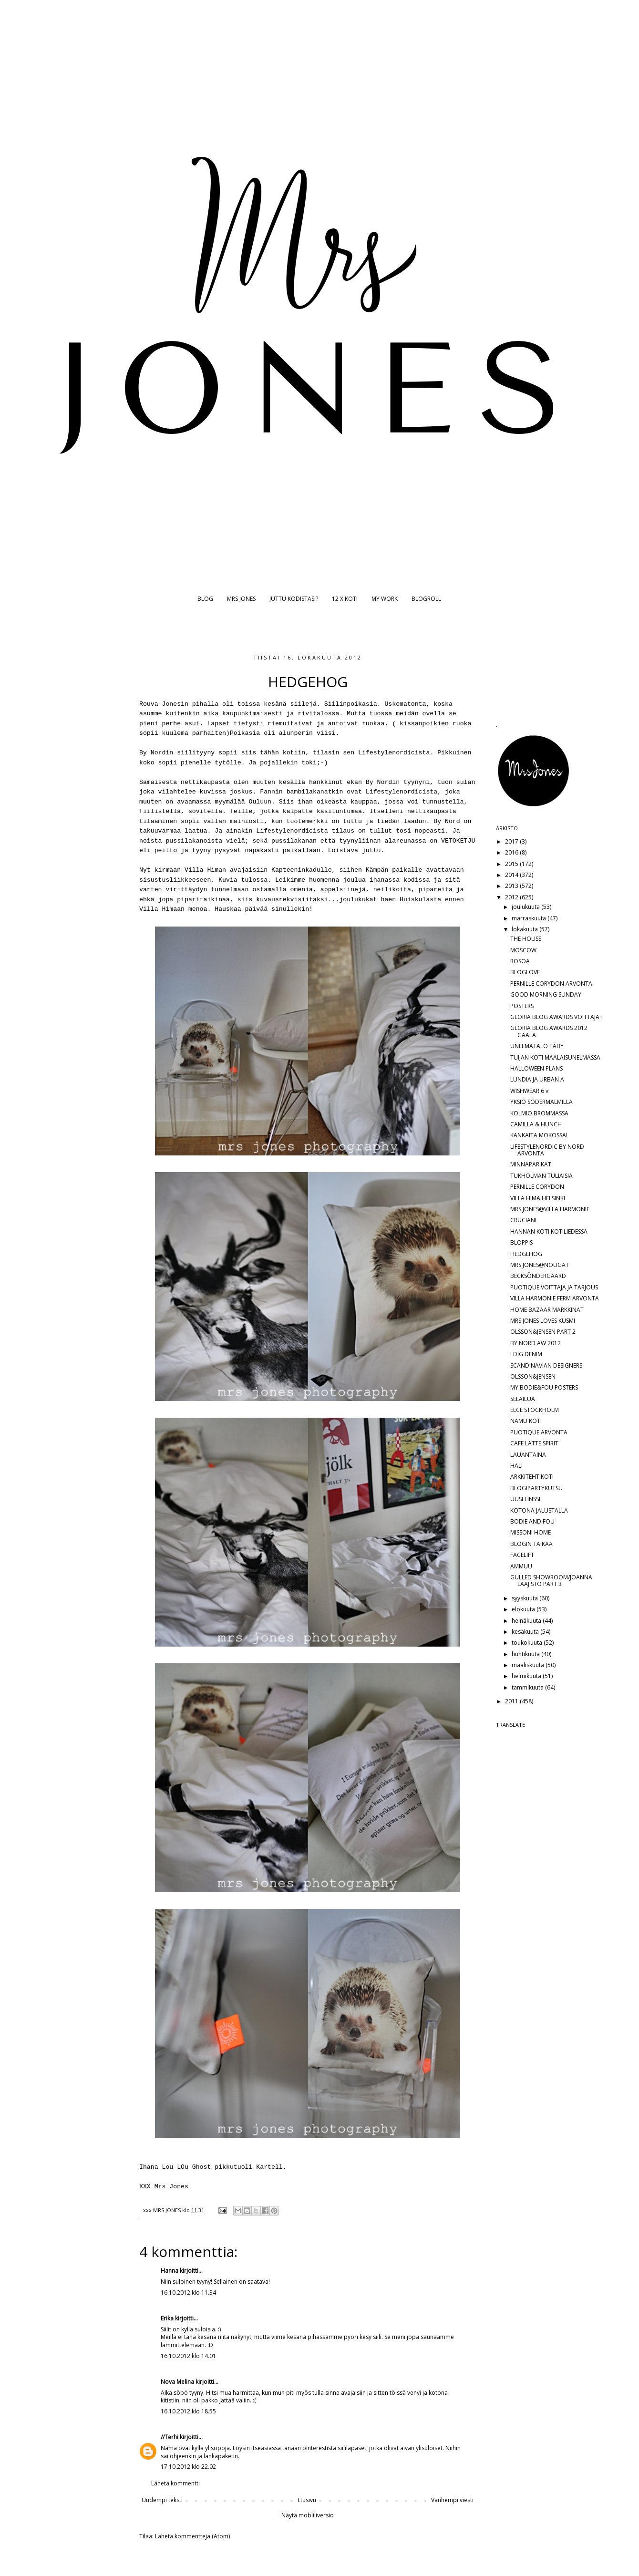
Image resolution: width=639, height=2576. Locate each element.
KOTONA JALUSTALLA (539, 1510)
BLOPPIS (521, 1242)
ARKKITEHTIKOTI (532, 1477)
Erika (167, 2318)
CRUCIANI (523, 1220)
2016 (512, 852)
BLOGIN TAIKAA (531, 1544)
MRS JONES (241, 599)
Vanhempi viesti (452, 2500)
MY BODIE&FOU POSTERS (544, 1387)
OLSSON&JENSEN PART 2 (543, 1332)
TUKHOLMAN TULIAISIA (541, 1176)
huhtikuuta (526, 1654)
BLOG (205, 599)
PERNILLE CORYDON (537, 1187)
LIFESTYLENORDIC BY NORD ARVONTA (547, 1150)
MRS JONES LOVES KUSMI (542, 1321)
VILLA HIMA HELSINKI (537, 1198)
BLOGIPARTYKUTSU (536, 1488)
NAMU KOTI (526, 1421)
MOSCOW (523, 950)
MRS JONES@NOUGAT (539, 1265)
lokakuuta (525, 929)
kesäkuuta (526, 1632)
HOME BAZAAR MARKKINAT (547, 1310)
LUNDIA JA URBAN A (537, 1079)
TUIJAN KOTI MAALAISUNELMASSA (555, 1057)
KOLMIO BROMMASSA (539, 1113)
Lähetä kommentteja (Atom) (192, 2536)
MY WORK (384, 599)
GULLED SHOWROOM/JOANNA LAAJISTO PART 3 (551, 1580)
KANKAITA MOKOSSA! (538, 1135)
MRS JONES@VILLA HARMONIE (549, 1209)
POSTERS (522, 1006)
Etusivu (307, 2500)
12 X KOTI (345, 599)
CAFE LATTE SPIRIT (534, 1443)
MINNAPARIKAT (530, 1164)
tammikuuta (528, 1687)
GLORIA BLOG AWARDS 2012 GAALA (548, 1031)
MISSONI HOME (530, 1532)
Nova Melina (177, 2382)
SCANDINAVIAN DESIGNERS (546, 1365)
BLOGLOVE (525, 972)
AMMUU (521, 1566)
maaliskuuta (529, 1665)
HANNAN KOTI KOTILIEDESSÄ (548, 1231)
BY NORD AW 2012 (535, 1343)
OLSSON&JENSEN (533, 1376)
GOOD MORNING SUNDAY (545, 994)
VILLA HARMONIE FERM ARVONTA (554, 1298)
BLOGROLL (426, 599)
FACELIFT (522, 1555)
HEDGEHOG (526, 1254)
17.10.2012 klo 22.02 (188, 2467)
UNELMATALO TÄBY (537, 1046)
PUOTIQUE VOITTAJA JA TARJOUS (554, 1287)
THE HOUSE (525, 939)
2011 (512, 1701)
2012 (512, 897)
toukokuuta (528, 1642)
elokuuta (524, 1609)
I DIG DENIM (526, 1354)
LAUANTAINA (528, 1455)
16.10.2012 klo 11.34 (188, 2292)
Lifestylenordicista (394, 752)
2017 (512, 841)
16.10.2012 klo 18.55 (188, 2411)
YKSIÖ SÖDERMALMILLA (541, 1102)
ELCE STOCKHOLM (534, 1410)
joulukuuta (526, 907)
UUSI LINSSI (525, 1499)
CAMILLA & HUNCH (536, 1124)
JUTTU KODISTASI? (293, 599)
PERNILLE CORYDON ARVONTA (551, 983)
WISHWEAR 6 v (529, 1091)
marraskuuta (529, 918)
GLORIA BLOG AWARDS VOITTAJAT (556, 1017)
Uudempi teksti (162, 2500)
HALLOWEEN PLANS (536, 1068)
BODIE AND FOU (532, 1521)
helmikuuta (527, 1676)
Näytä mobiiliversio (307, 2515)
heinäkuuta (527, 1621)
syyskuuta (525, 1598)
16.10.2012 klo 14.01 (188, 2356)
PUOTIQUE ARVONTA (538, 1432)
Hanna (169, 2271)
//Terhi (169, 2437)
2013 (512, 886)
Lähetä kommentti (175, 2483)
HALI (516, 1466)
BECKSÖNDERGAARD (538, 1276)
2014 (512, 875)
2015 (512, 864)
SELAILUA (522, 1399)
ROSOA (520, 961)
